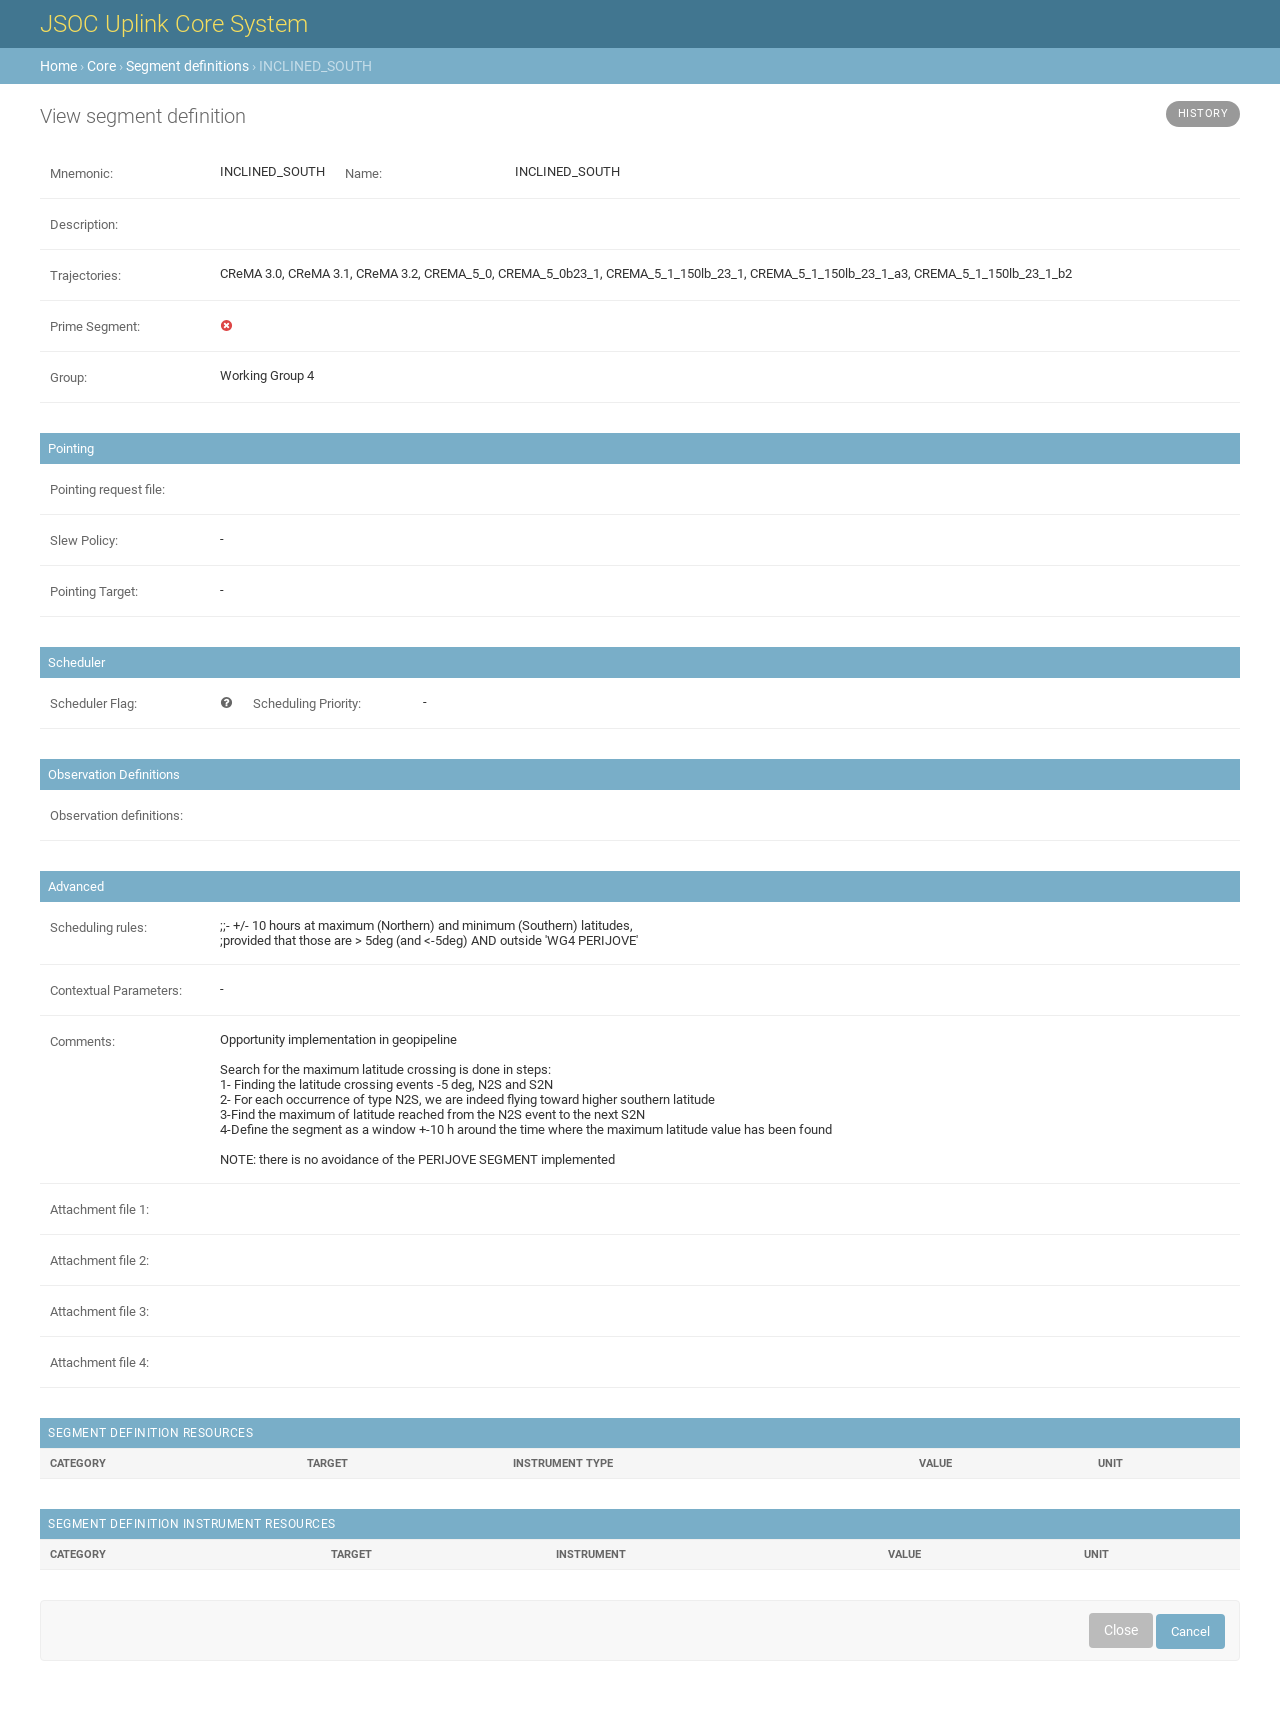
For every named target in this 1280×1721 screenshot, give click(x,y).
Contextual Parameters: (116, 990)
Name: (363, 173)
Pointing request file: (107, 489)
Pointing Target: (94, 591)
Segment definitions (187, 66)
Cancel (1190, 1631)
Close (1121, 1630)
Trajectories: (85, 275)
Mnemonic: (81, 173)
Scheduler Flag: (93, 703)
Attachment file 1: (99, 1209)
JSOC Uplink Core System (174, 24)
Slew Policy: (84, 540)
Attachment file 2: (99, 1260)
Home (58, 66)
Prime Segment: (95, 326)
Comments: (82, 1041)
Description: (84, 224)
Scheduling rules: (98, 927)
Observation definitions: (116, 815)
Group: (68, 377)
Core (101, 66)
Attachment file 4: (99, 1362)
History (1203, 113)
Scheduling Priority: (307, 703)
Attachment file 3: (99, 1311)
